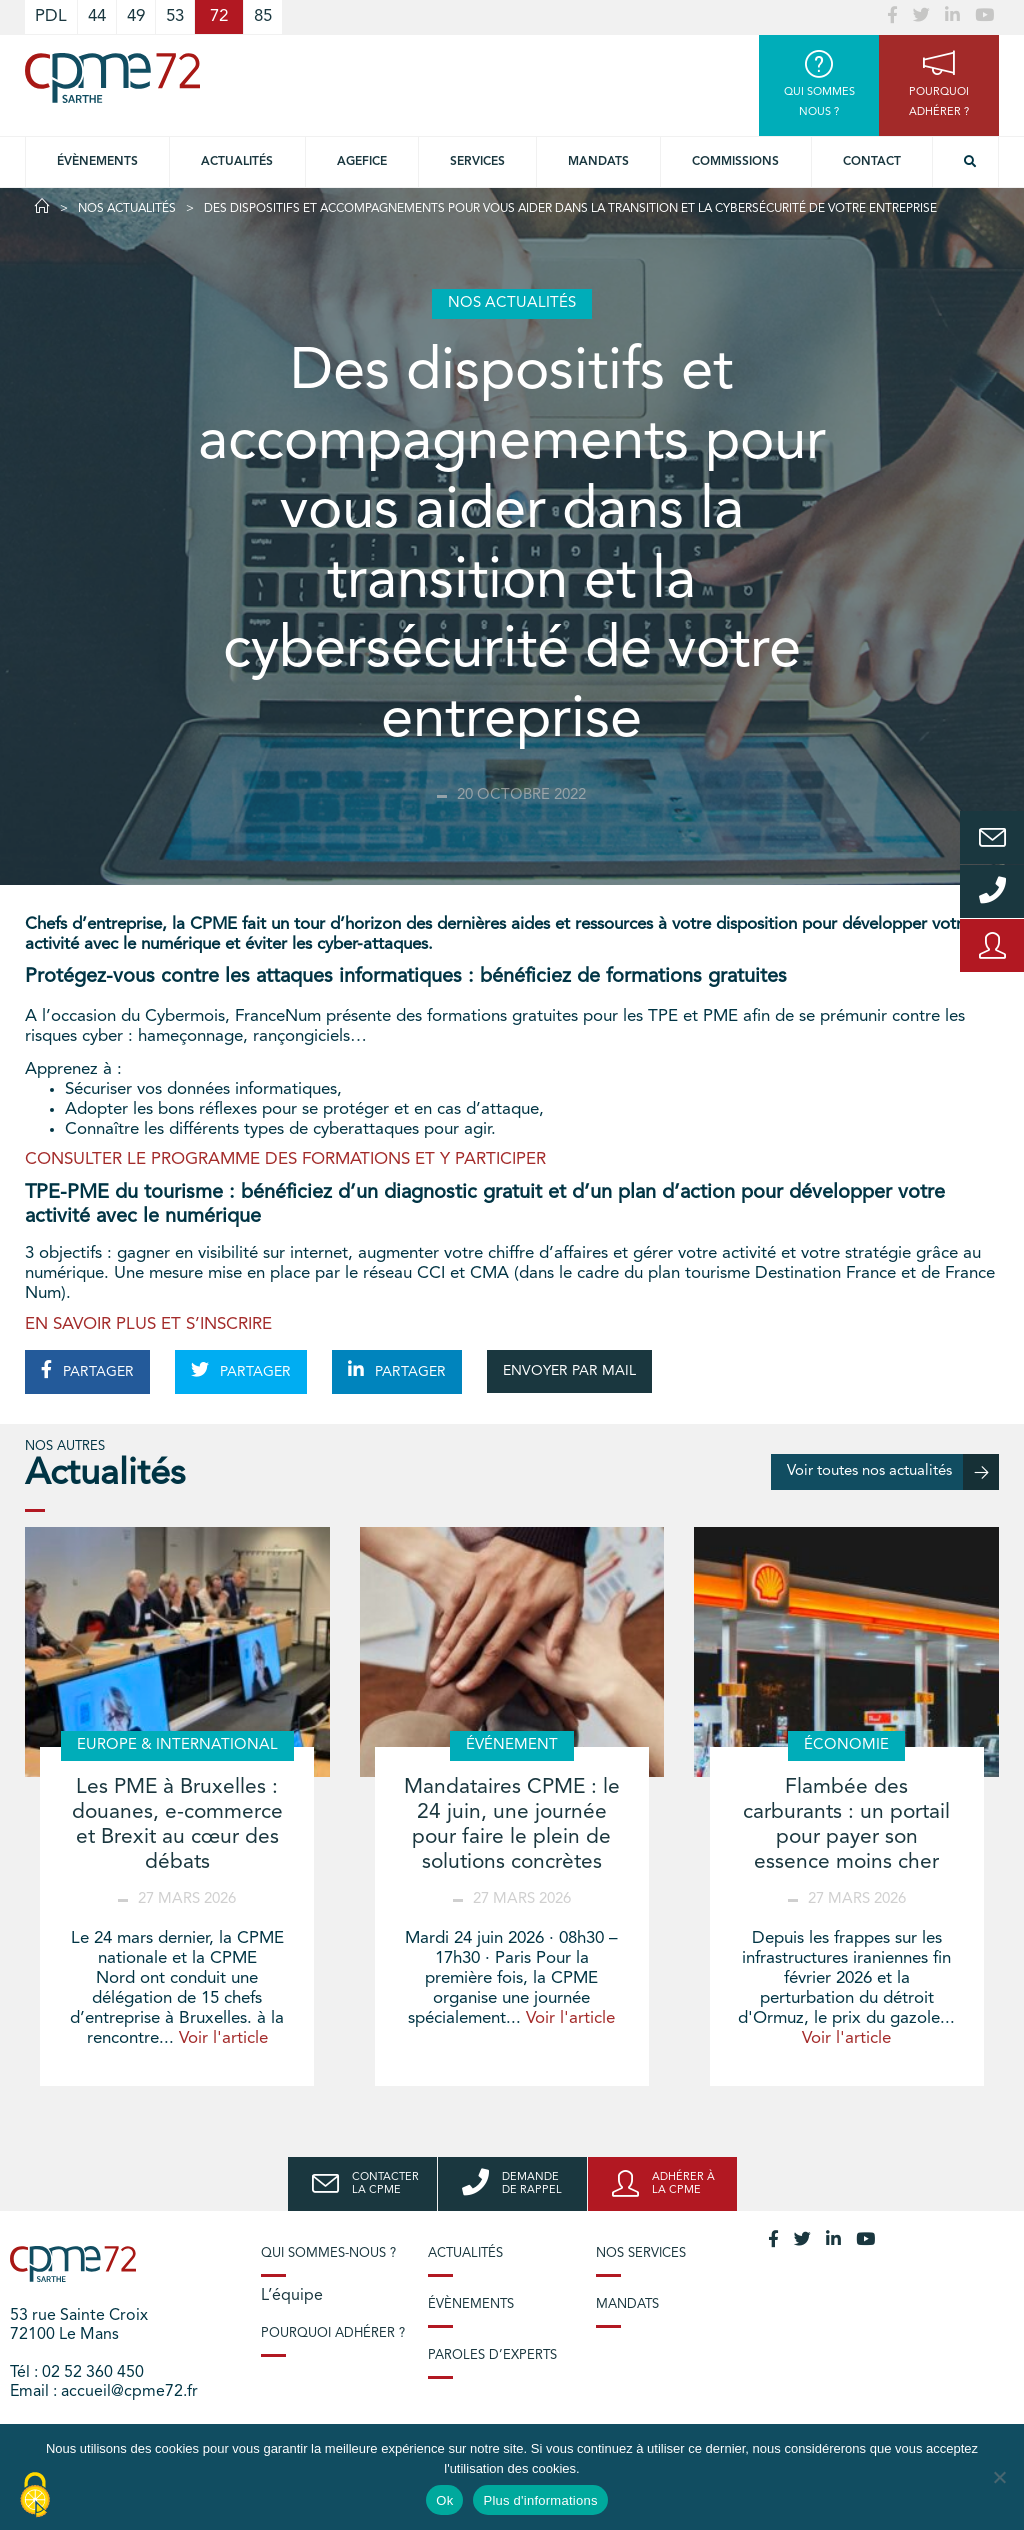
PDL (51, 16)
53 (175, 16)
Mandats (598, 162)
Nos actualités (127, 209)
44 (97, 16)
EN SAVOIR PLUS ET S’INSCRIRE (148, 1324)
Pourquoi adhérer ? (333, 2333)
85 (263, 16)
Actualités (237, 162)
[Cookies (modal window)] (35, 2496)
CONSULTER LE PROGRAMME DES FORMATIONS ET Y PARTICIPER (285, 1159)
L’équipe (292, 2296)
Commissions (735, 162)
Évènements (97, 162)
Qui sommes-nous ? (328, 2253)
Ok (444, 2500)
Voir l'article (223, 2038)
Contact (872, 162)
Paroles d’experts (492, 2355)
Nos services (641, 2253)
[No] (999, 2477)
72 (219, 16)
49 (136, 16)
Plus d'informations (540, 2500)
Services (477, 162)
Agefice (362, 162)
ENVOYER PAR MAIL (569, 1371)
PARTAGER (87, 1370)
